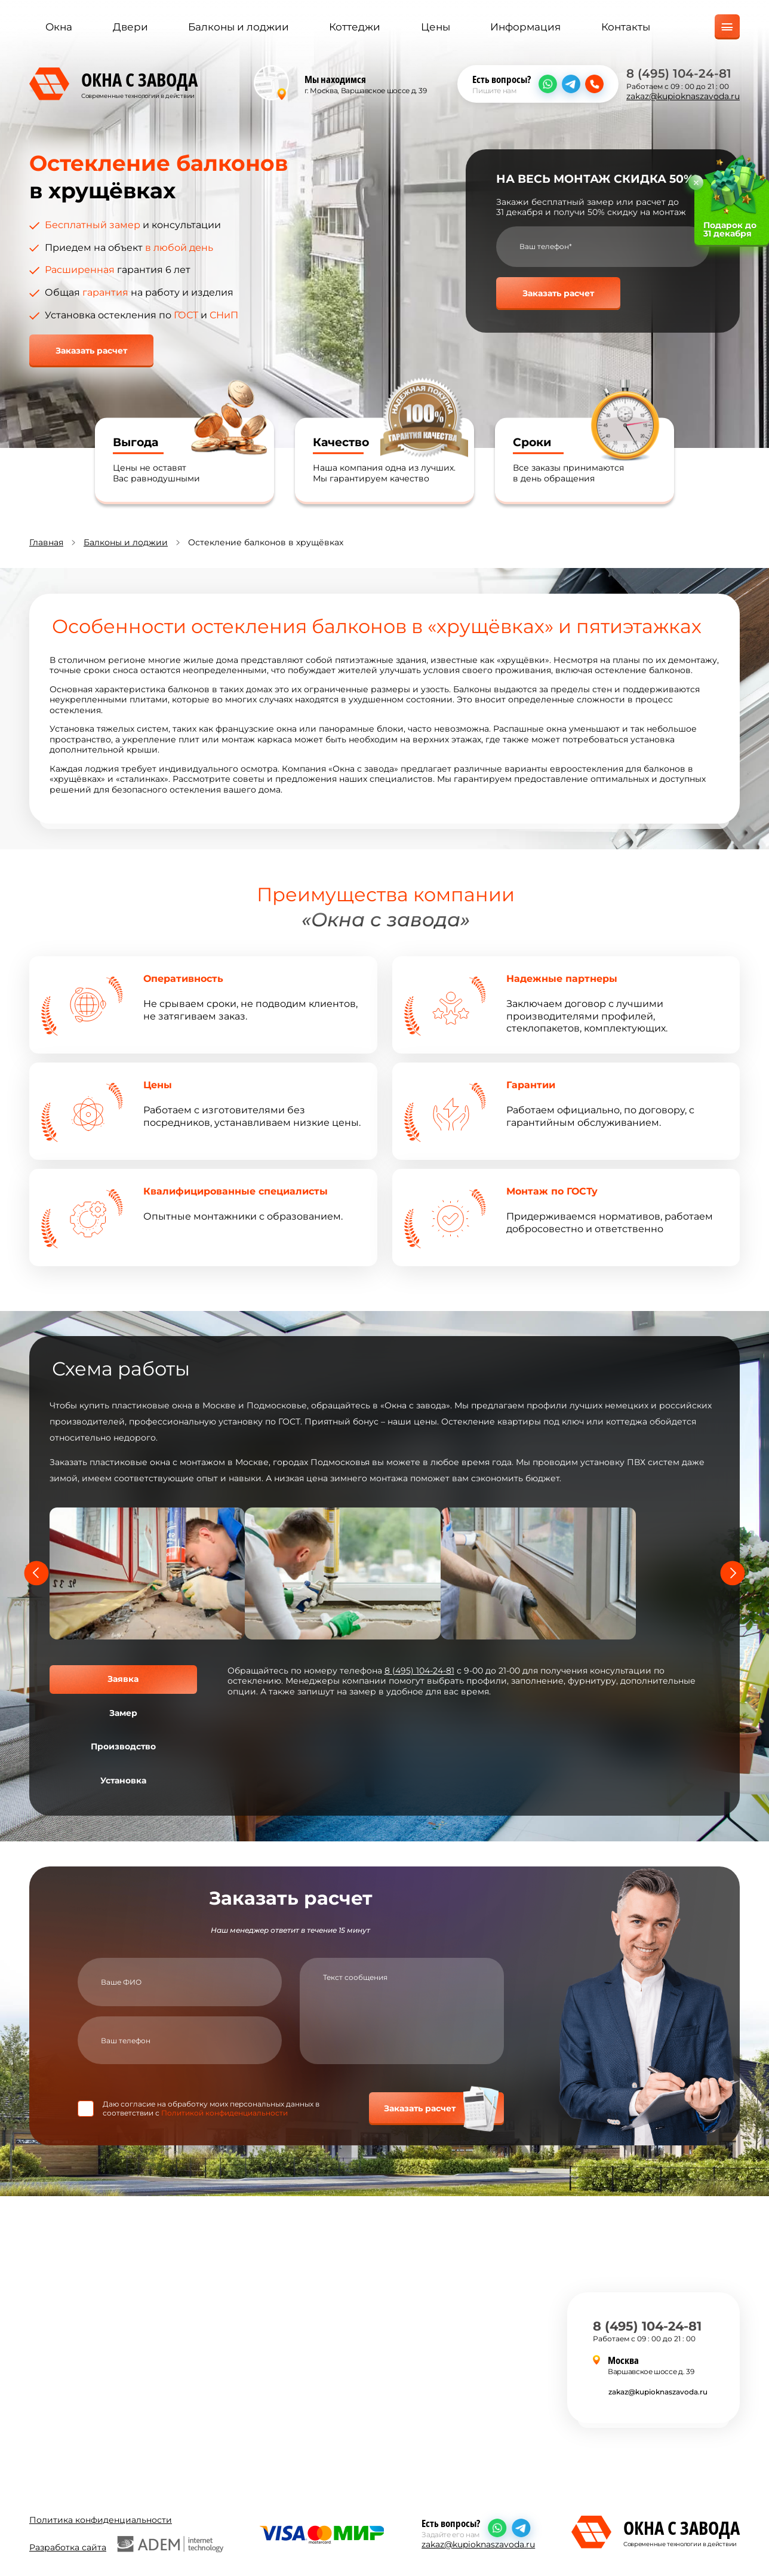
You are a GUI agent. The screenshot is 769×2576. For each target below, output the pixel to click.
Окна (58, 28)
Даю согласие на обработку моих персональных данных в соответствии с (211, 2108)
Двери (130, 28)
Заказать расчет (91, 350)
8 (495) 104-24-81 (678, 74)
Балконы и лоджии (238, 28)
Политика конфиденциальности (100, 2518)
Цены (435, 28)
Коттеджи (354, 28)
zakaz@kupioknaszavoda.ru (683, 97)
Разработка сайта (126, 2542)
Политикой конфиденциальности (224, 2112)
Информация (525, 28)
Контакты (625, 28)
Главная (46, 542)
